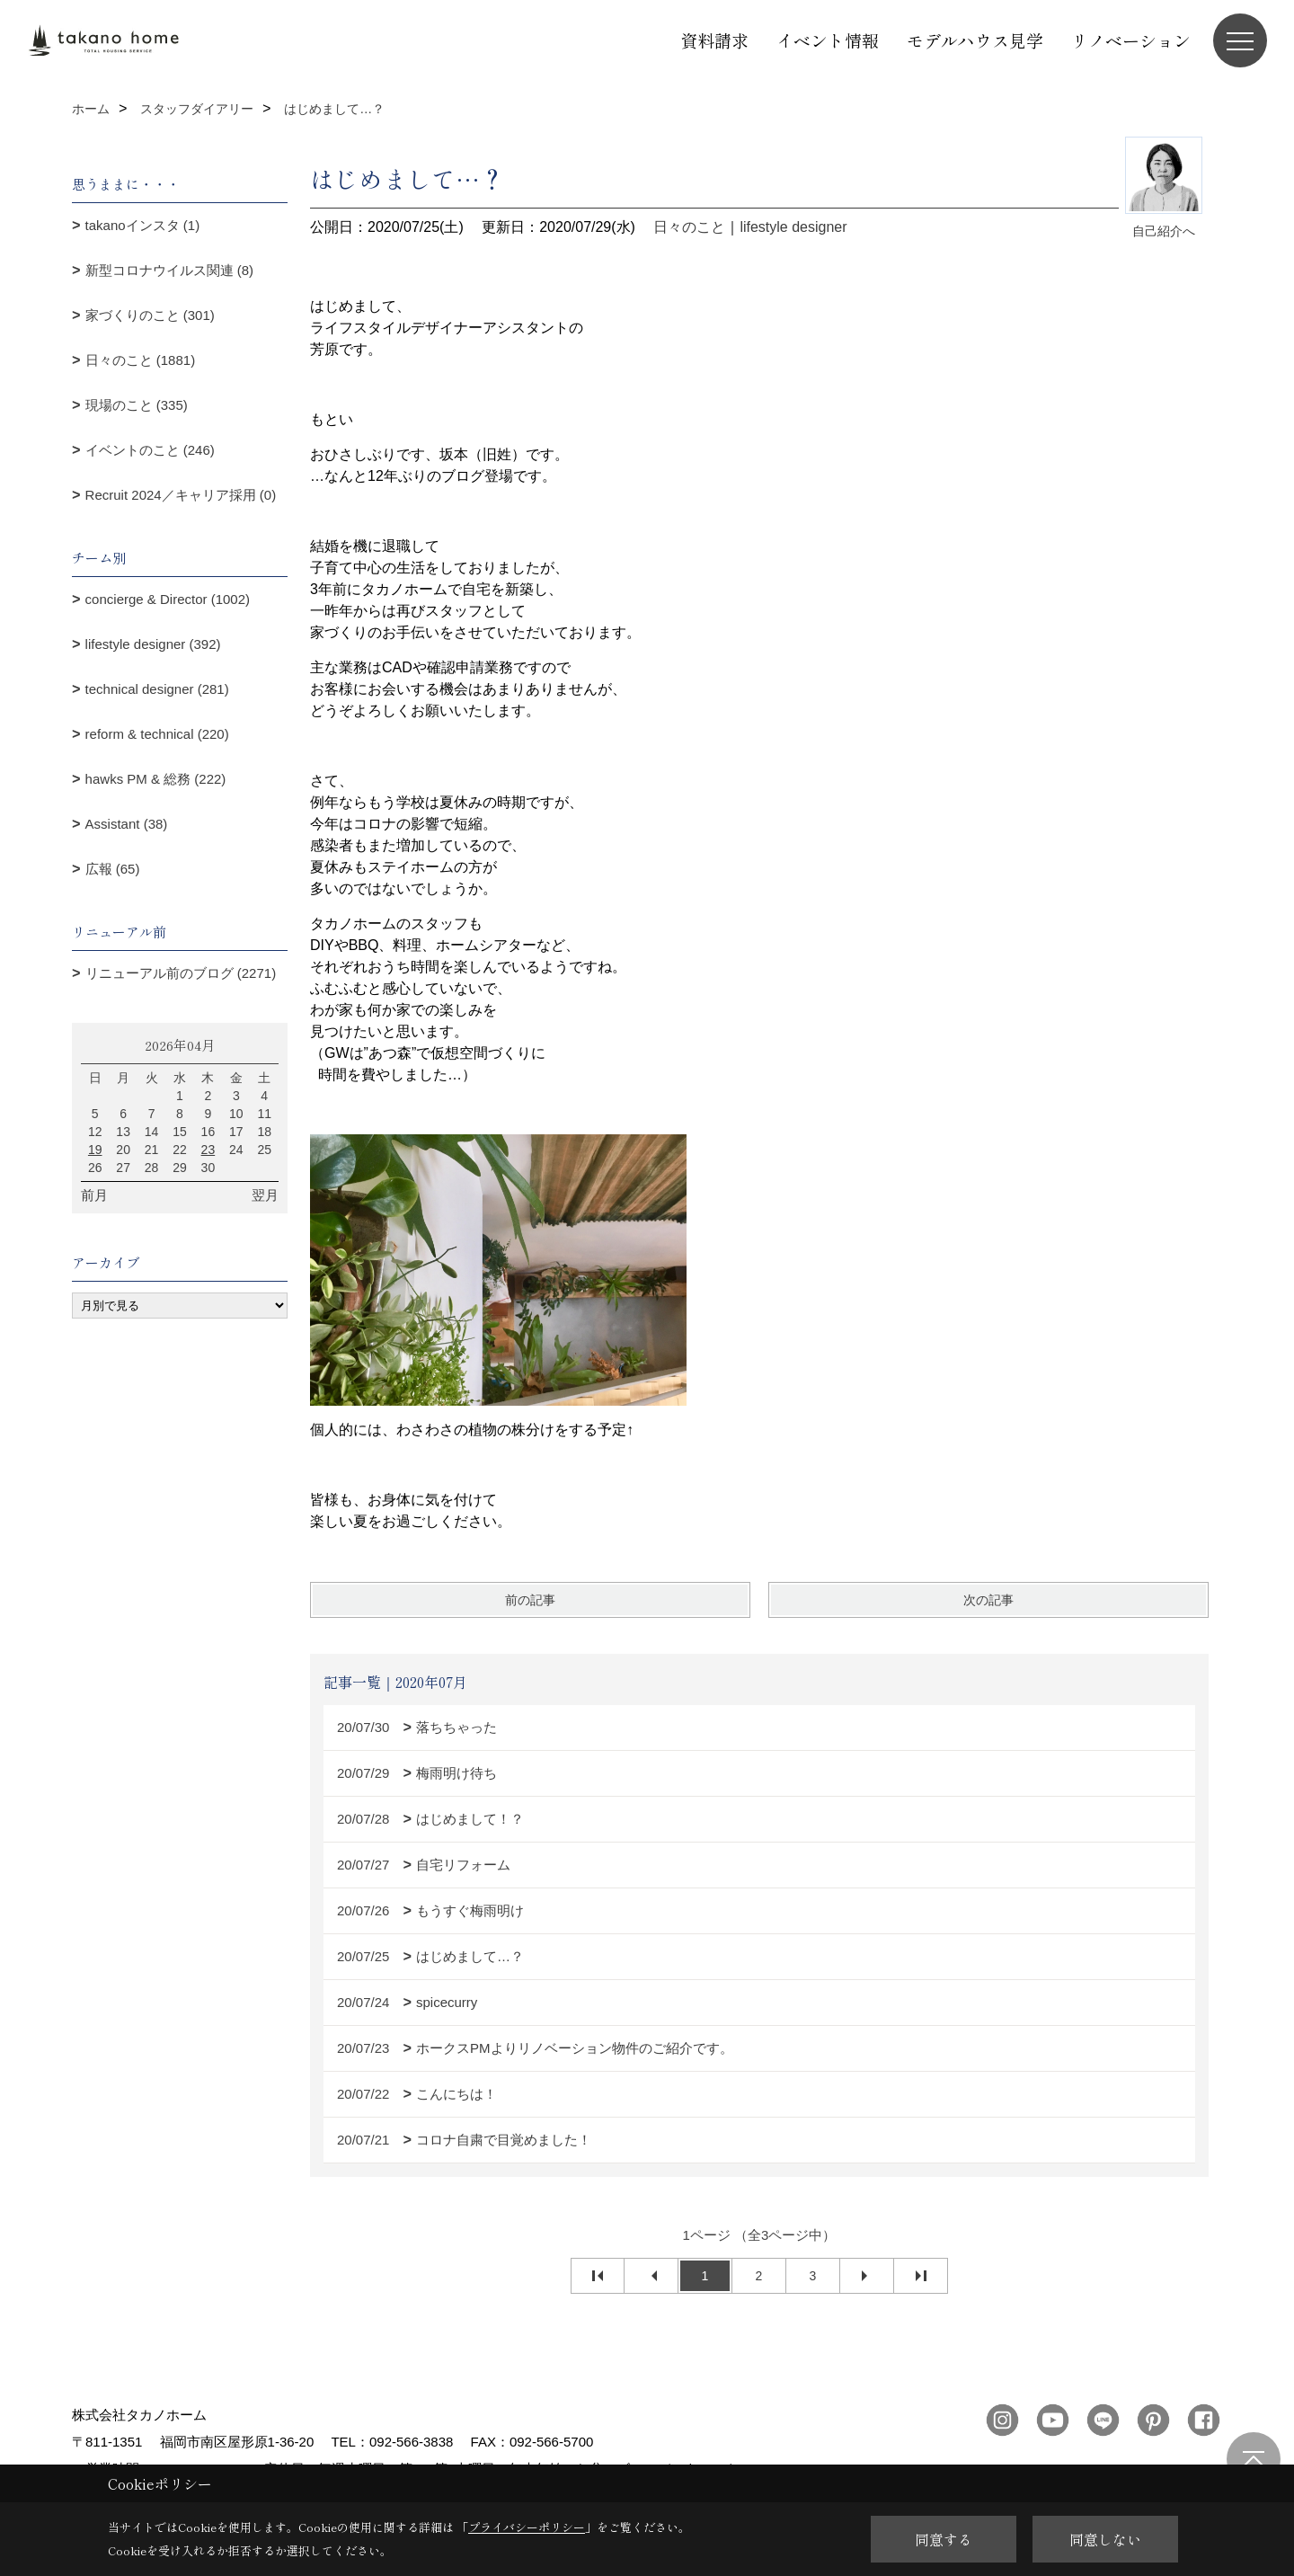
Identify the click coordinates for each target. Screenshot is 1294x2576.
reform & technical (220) (157, 734)
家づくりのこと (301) (150, 315)
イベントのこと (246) (150, 449)
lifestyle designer (793, 227)
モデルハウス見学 (975, 40)
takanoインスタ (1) (142, 225)
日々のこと (689, 227)
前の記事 (530, 1600)
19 (95, 1149)
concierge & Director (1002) (167, 599)
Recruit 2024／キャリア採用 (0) (181, 494)
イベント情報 (827, 40)
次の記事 (988, 1600)
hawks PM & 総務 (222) (155, 778)
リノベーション (1131, 40)
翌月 (265, 1195)
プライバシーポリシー (526, 2527)
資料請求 (714, 40)
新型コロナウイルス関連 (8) (169, 270)
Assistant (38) (126, 823)
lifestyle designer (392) (153, 644)
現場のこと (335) (136, 405)
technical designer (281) (157, 689)
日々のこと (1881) (140, 360)
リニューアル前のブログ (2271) (181, 973)
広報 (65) (112, 868)
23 (208, 1149)
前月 (94, 1195)
